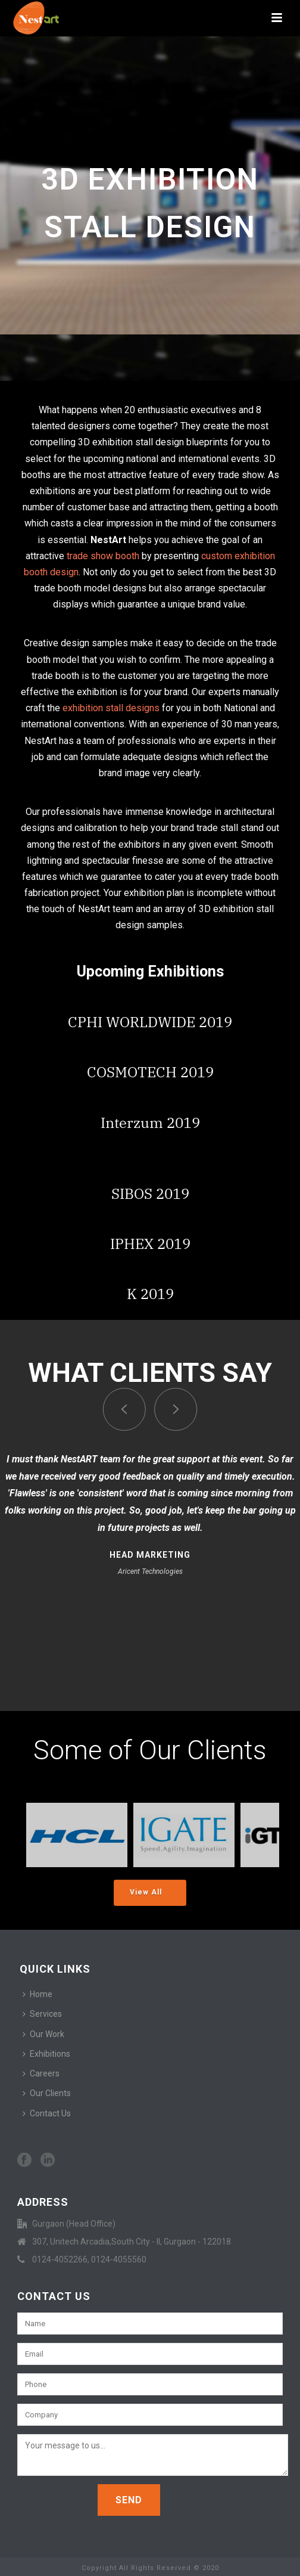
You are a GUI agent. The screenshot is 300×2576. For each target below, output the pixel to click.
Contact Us (47, 2113)
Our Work (43, 2034)
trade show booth (103, 556)
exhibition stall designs (111, 708)
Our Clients (47, 2093)
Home (37, 1994)
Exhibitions (46, 2054)
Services (42, 2014)
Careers (41, 2073)
